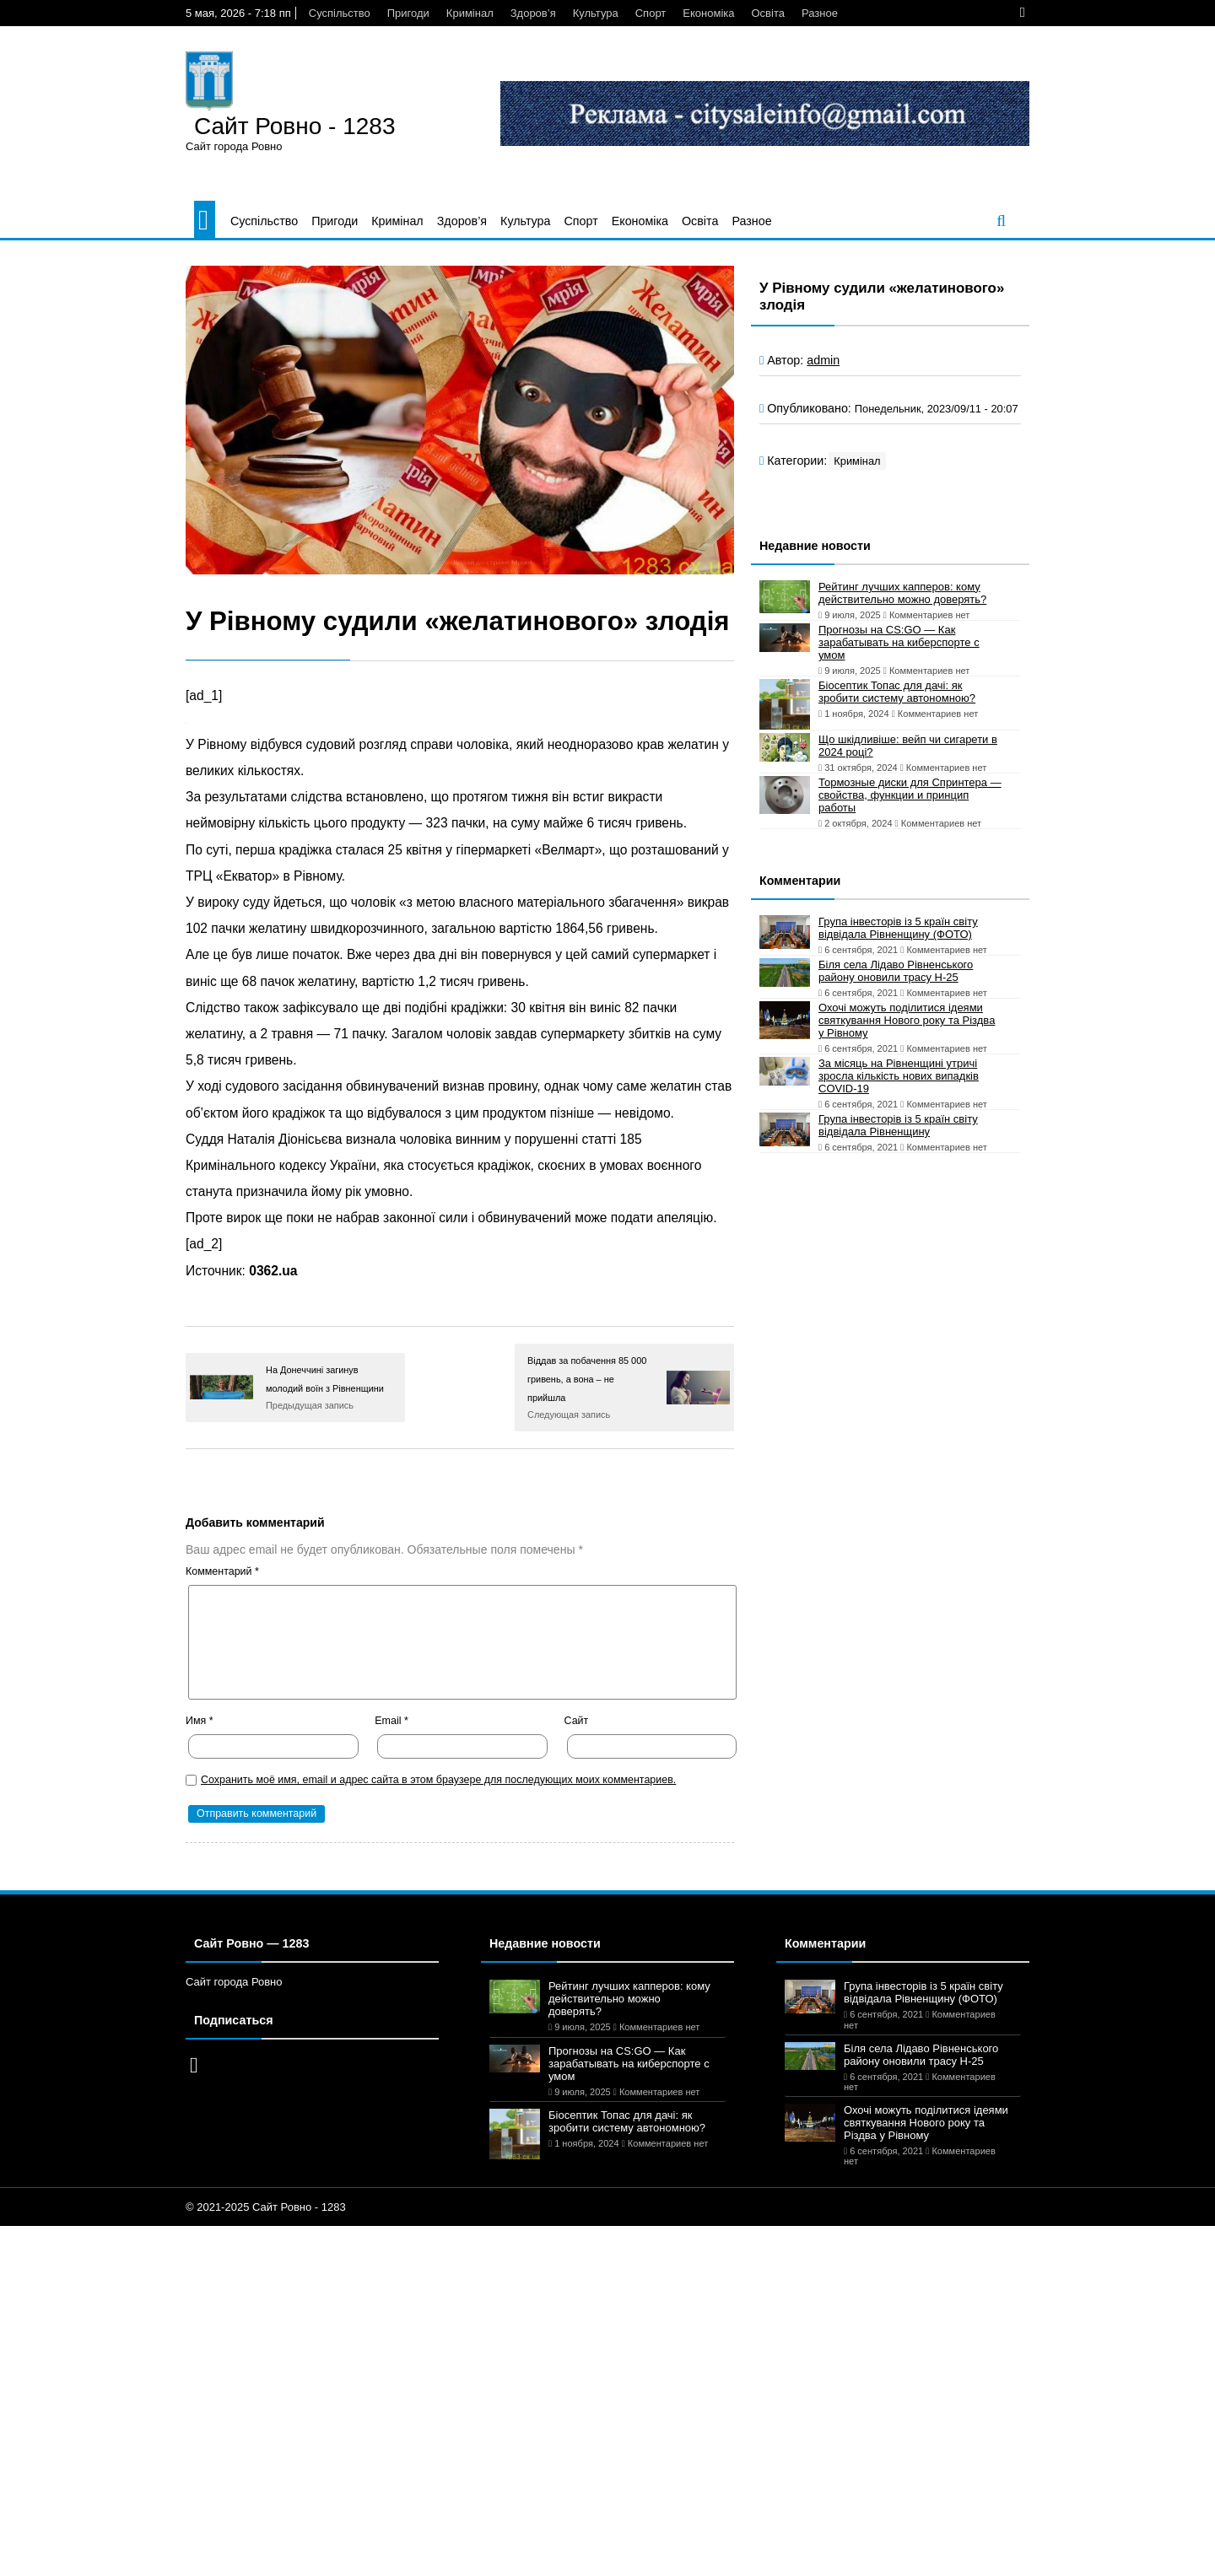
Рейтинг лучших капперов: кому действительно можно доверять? (902, 593)
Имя (199, 1721)
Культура (595, 13)
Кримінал (470, 13)
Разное (820, 13)
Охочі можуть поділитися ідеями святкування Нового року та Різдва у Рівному (906, 1020)
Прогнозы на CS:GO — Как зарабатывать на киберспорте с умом (899, 642)
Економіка (708, 13)
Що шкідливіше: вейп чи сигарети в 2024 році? (907, 745)
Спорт (651, 13)
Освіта (767, 13)
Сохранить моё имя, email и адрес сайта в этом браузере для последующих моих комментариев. (438, 1780)
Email (391, 1721)
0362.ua (273, 1271)
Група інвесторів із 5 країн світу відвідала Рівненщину (898, 1125)
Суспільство (339, 13)
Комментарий (222, 1571)
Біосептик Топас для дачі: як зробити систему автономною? (896, 691)
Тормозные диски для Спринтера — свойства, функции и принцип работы (910, 795)
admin (823, 360)
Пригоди (408, 13)
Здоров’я (533, 13)
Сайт (576, 1721)
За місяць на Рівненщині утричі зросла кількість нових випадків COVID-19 (898, 1076)
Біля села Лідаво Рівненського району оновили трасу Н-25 (895, 971)
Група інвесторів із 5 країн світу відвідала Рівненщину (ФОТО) (898, 927)
